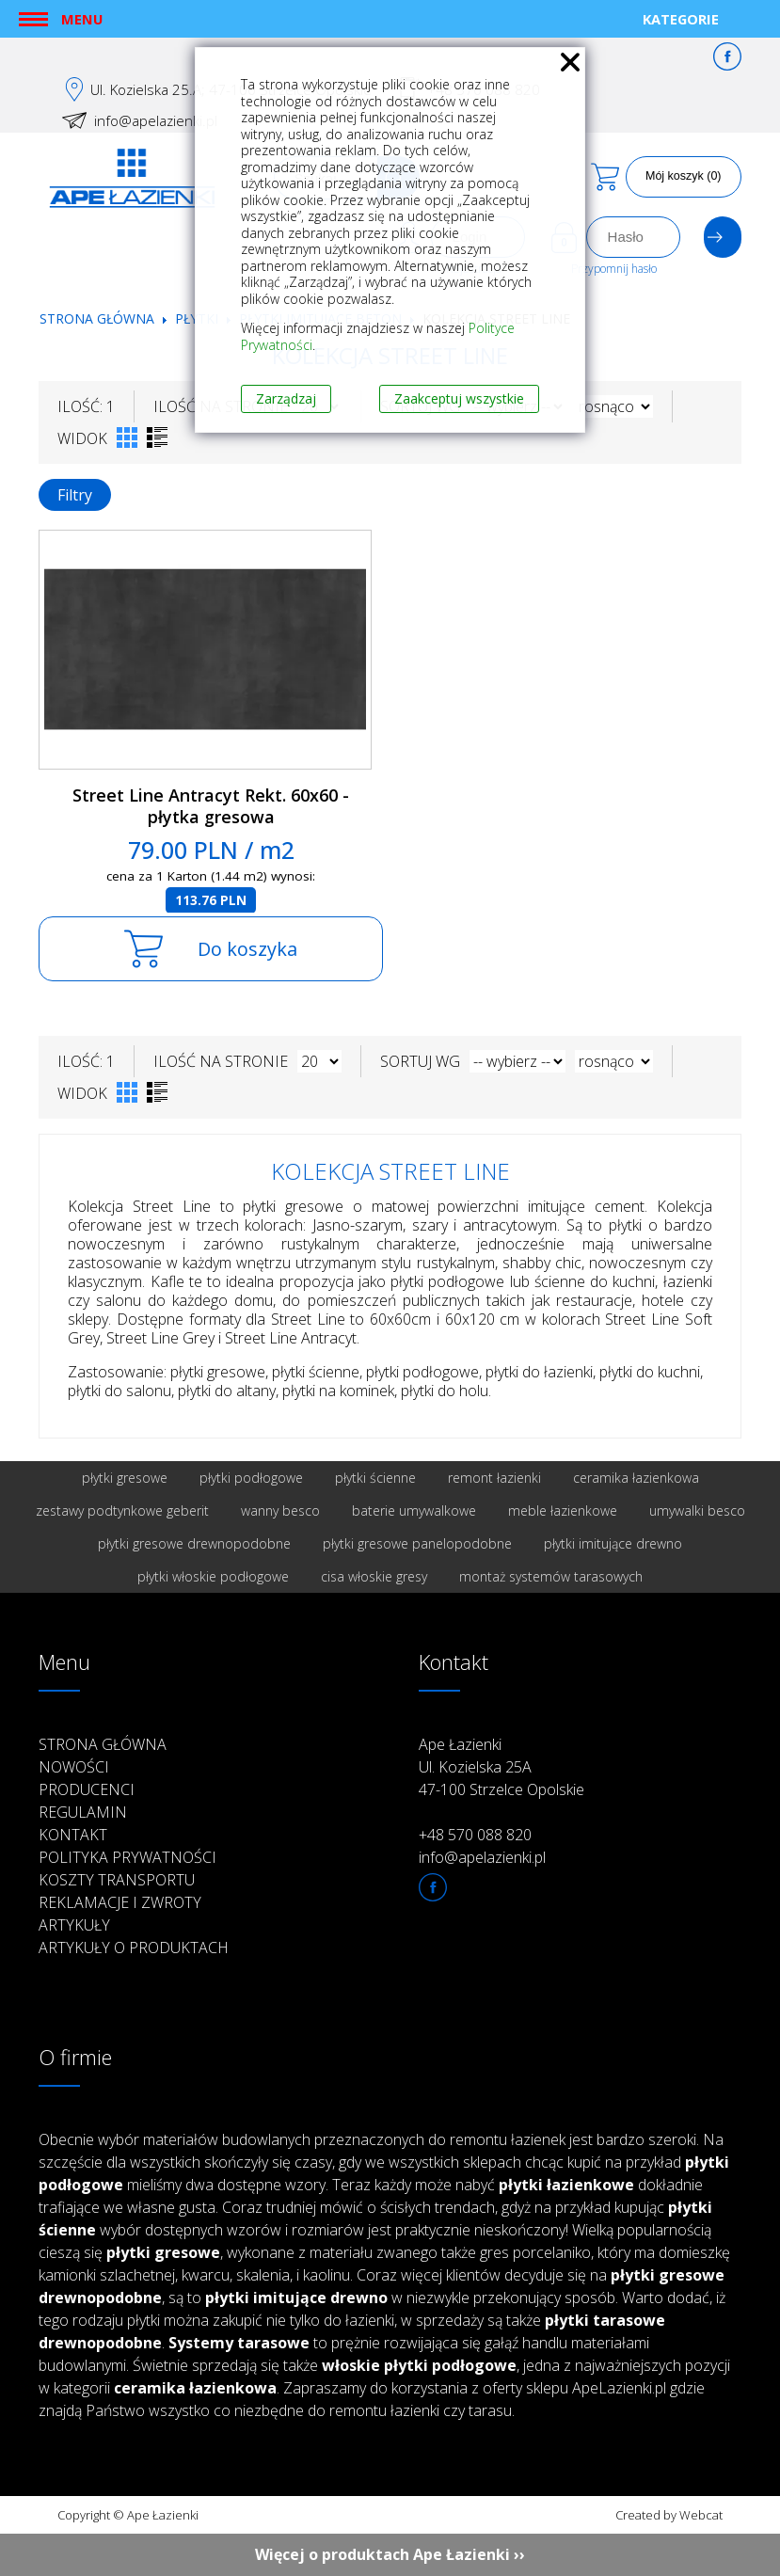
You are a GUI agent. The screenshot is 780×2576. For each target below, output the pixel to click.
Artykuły (74, 1925)
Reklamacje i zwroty (120, 1902)
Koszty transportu (117, 1879)
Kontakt (73, 1834)
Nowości (74, 1767)
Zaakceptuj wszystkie (459, 398)
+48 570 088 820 (475, 1834)
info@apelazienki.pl (155, 120)
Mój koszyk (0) (683, 176)
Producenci (87, 1789)
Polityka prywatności (127, 1857)
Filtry (74, 495)
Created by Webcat (669, 2514)
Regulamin (83, 1812)
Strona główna (97, 318)
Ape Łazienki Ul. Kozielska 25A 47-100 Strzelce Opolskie (501, 1767)
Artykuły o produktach (134, 1947)
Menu (82, 18)
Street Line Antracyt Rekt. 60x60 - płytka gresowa (210, 806)
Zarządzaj (286, 398)
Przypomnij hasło (614, 269)
